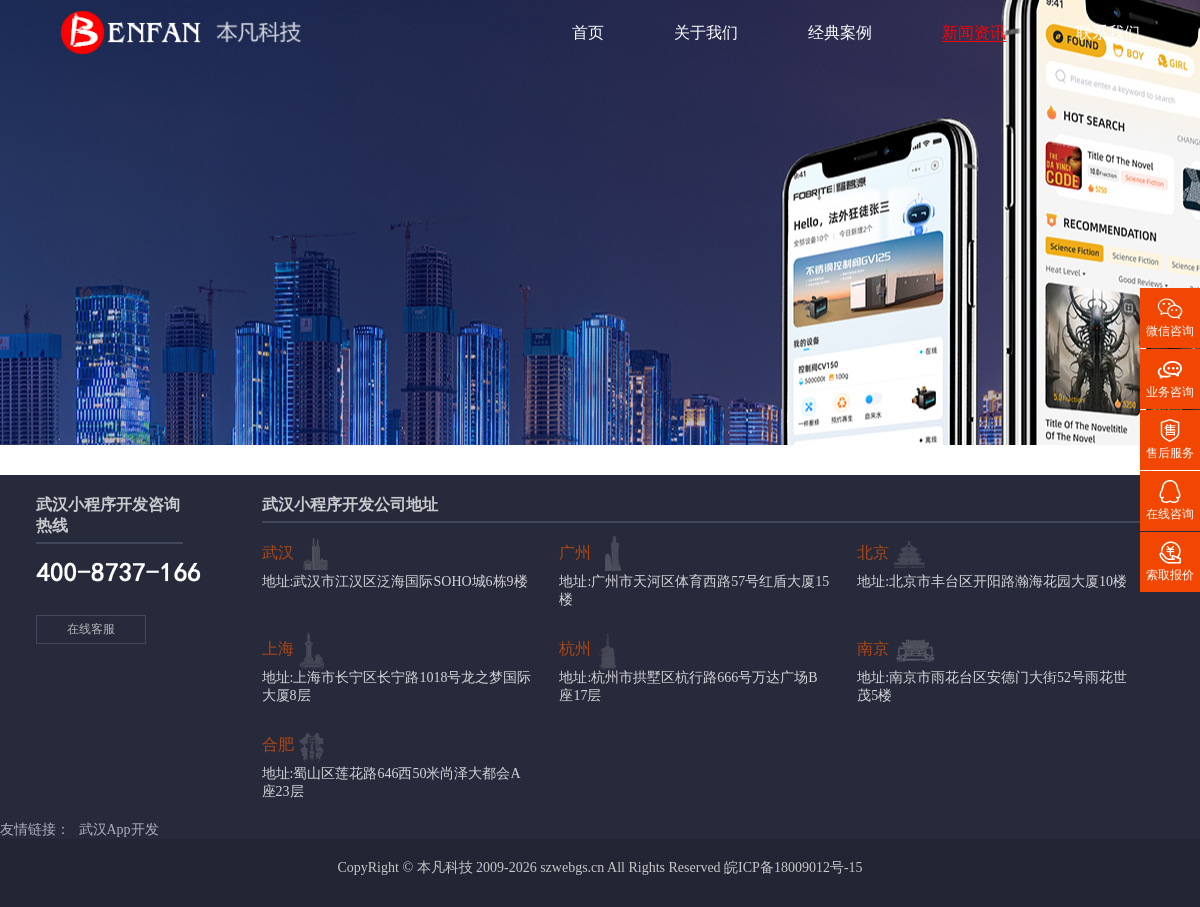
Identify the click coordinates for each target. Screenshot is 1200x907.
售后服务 (1170, 438)
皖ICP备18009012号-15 (793, 867)
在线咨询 (1170, 499)
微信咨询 (1170, 316)
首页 (588, 32)
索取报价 (1170, 560)
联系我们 (1108, 32)
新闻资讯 (974, 32)
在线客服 (91, 629)
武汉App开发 (119, 829)
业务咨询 (1170, 377)
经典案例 (840, 32)
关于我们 (706, 32)
